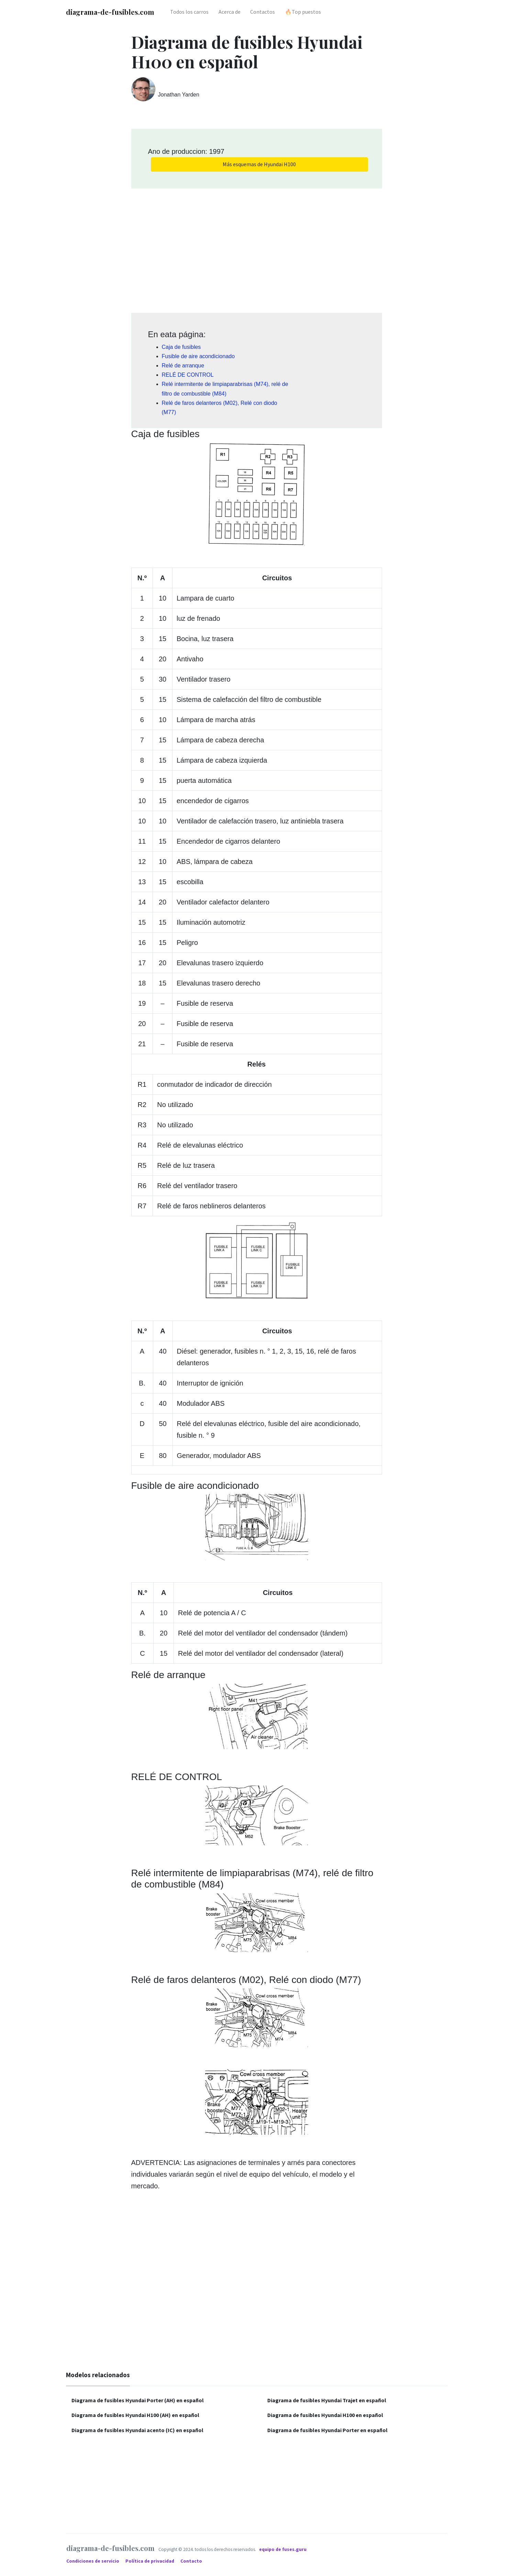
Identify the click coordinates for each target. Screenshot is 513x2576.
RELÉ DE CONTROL (188, 375)
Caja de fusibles (181, 347)
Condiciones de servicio (93, 2561)
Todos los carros (189, 11)
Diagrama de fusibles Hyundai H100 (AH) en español (135, 2415)
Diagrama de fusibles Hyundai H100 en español (325, 2415)
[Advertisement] (256, 248)
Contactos (262, 11)
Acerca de (230, 11)
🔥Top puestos (303, 11)
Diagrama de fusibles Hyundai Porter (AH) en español (137, 2400)
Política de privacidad (150, 2561)
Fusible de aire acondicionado (198, 356)
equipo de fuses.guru (282, 2549)
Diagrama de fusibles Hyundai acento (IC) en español (137, 2430)
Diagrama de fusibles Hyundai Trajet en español (326, 2400)
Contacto (191, 2561)
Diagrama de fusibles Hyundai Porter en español (327, 2430)
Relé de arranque (183, 365)
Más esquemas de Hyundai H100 (259, 164)
